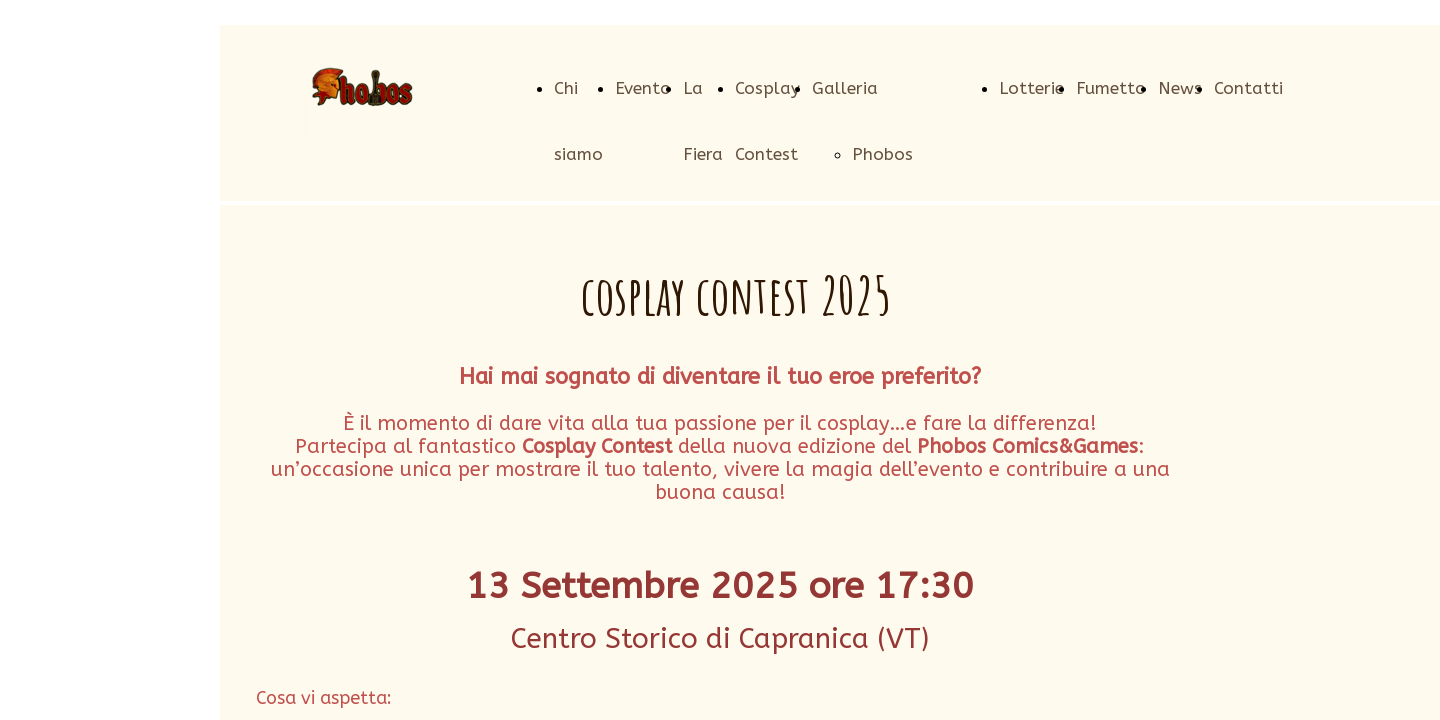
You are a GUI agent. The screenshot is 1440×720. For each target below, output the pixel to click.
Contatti (1248, 88)
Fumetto (1111, 88)
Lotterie (1031, 88)
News (1180, 88)
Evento (643, 88)
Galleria (845, 88)
